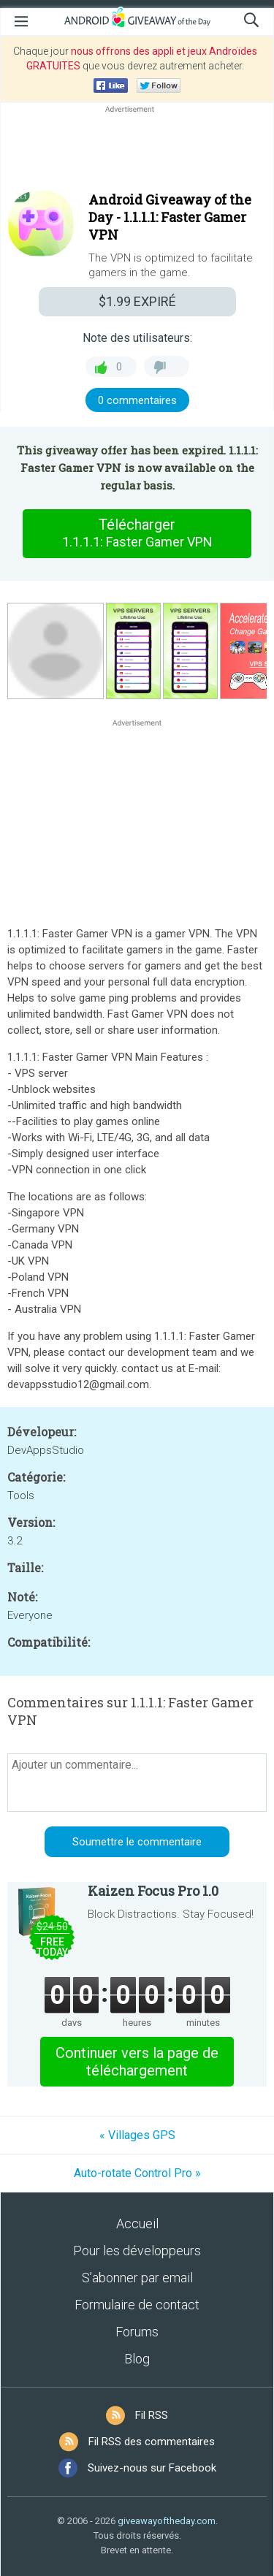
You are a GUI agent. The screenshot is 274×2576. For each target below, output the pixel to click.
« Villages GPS (137, 2135)
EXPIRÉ (137, 301)
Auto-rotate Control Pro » (137, 2173)
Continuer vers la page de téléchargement (137, 2061)
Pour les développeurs (137, 2250)
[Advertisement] (137, 151)
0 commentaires (137, 400)
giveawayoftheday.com (167, 2520)
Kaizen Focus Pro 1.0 (153, 1890)
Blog (137, 2358)
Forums (137, 2331)
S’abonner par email (137, 2277)
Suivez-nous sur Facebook (152, 2467)
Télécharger (137, 533)
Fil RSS (151, 2415)
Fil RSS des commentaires (151, 2441)
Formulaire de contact (137, 2304)
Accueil (137, 2223)
